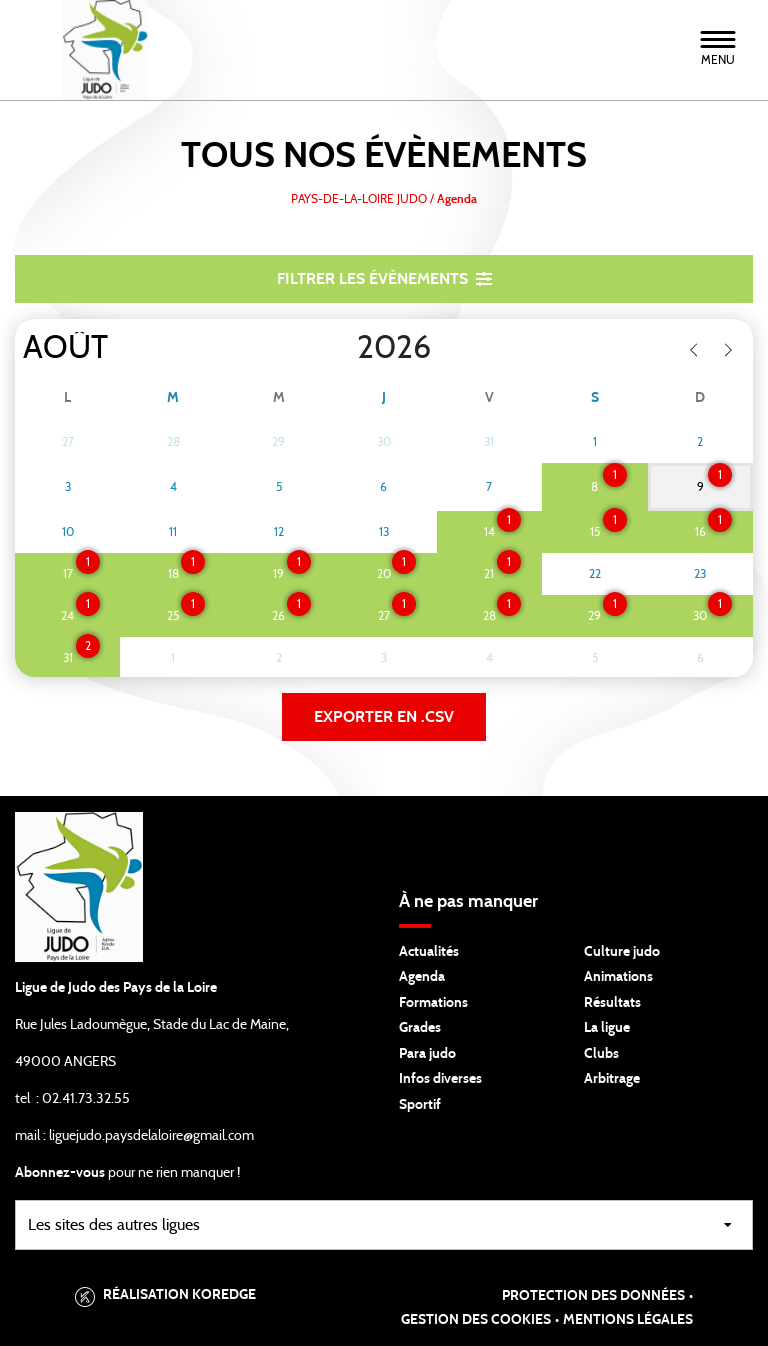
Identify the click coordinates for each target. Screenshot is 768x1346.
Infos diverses (440, 1079)
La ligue (607, 1028)
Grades (420, 1028)
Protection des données (593, 1296)
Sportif (420, 1105)
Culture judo (622, 952)
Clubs (601, 1054)
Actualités (429, 952)
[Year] (341, 348)
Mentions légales (628, 1320)
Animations (618, 977)
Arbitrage (612, 1079)
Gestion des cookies (476, 1320)
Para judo (427, 1054)
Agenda (422, 977)
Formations (433, 1003)
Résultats (612, 1003)
